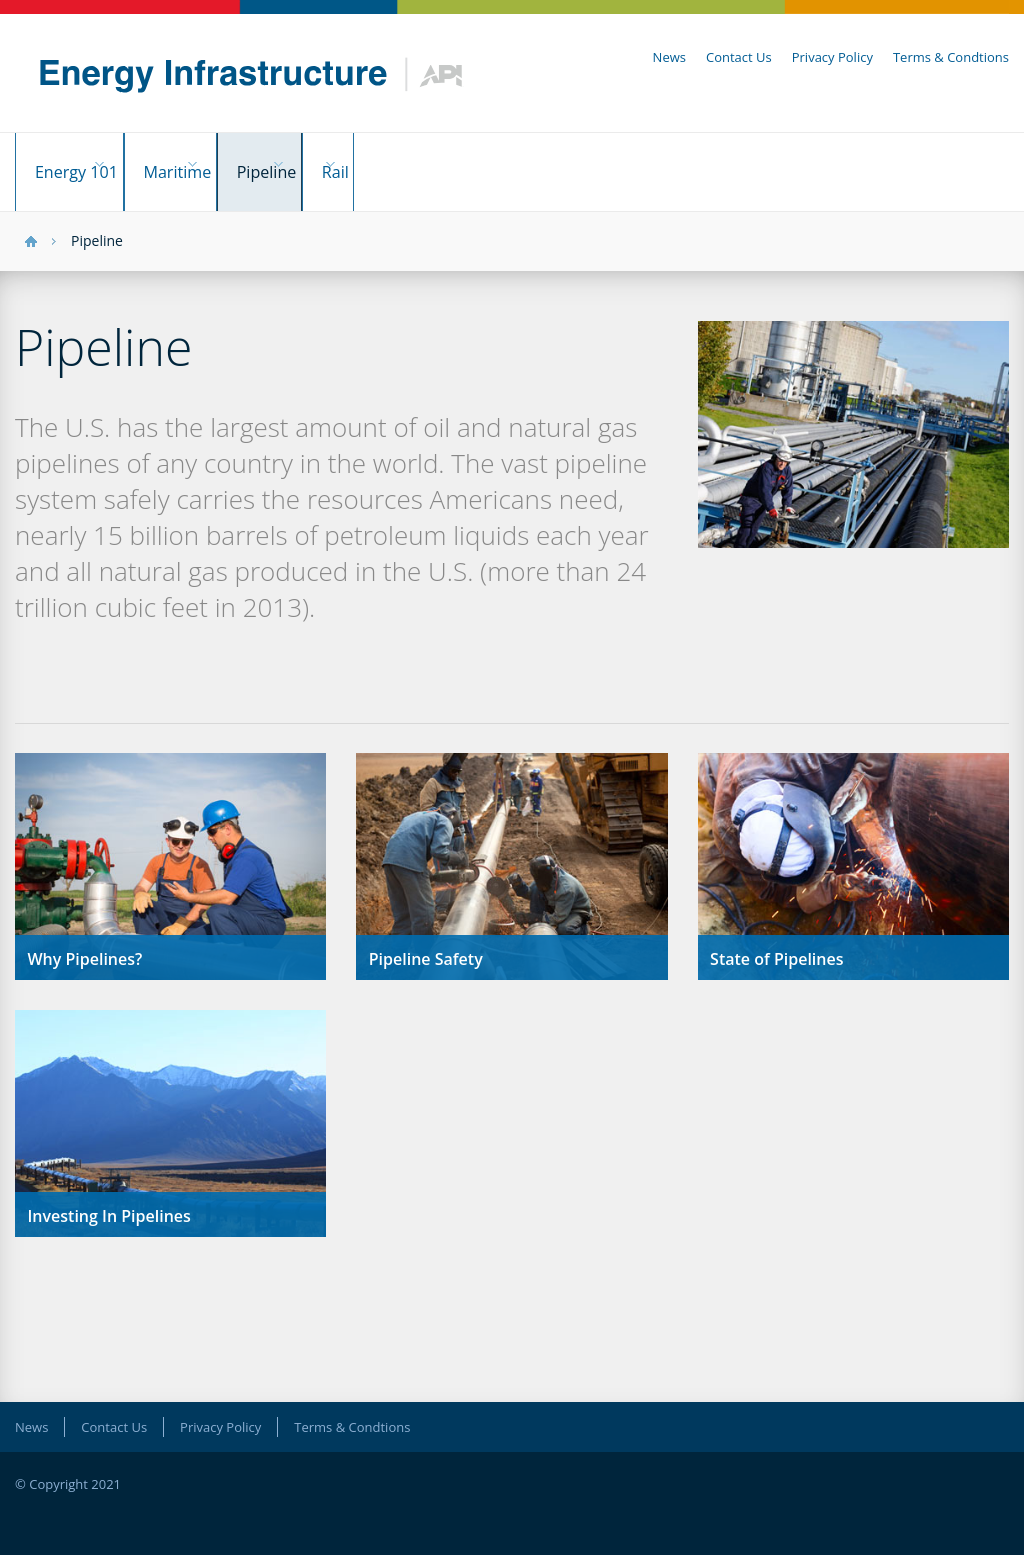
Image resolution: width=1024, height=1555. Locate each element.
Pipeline (340, 162)
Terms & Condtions (951, 57)
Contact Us (739, 57)
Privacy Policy (832, 57)
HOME (31, 221)
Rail (441, 162)
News (669, 57)
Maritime (216, 162)
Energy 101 (78, 162)
